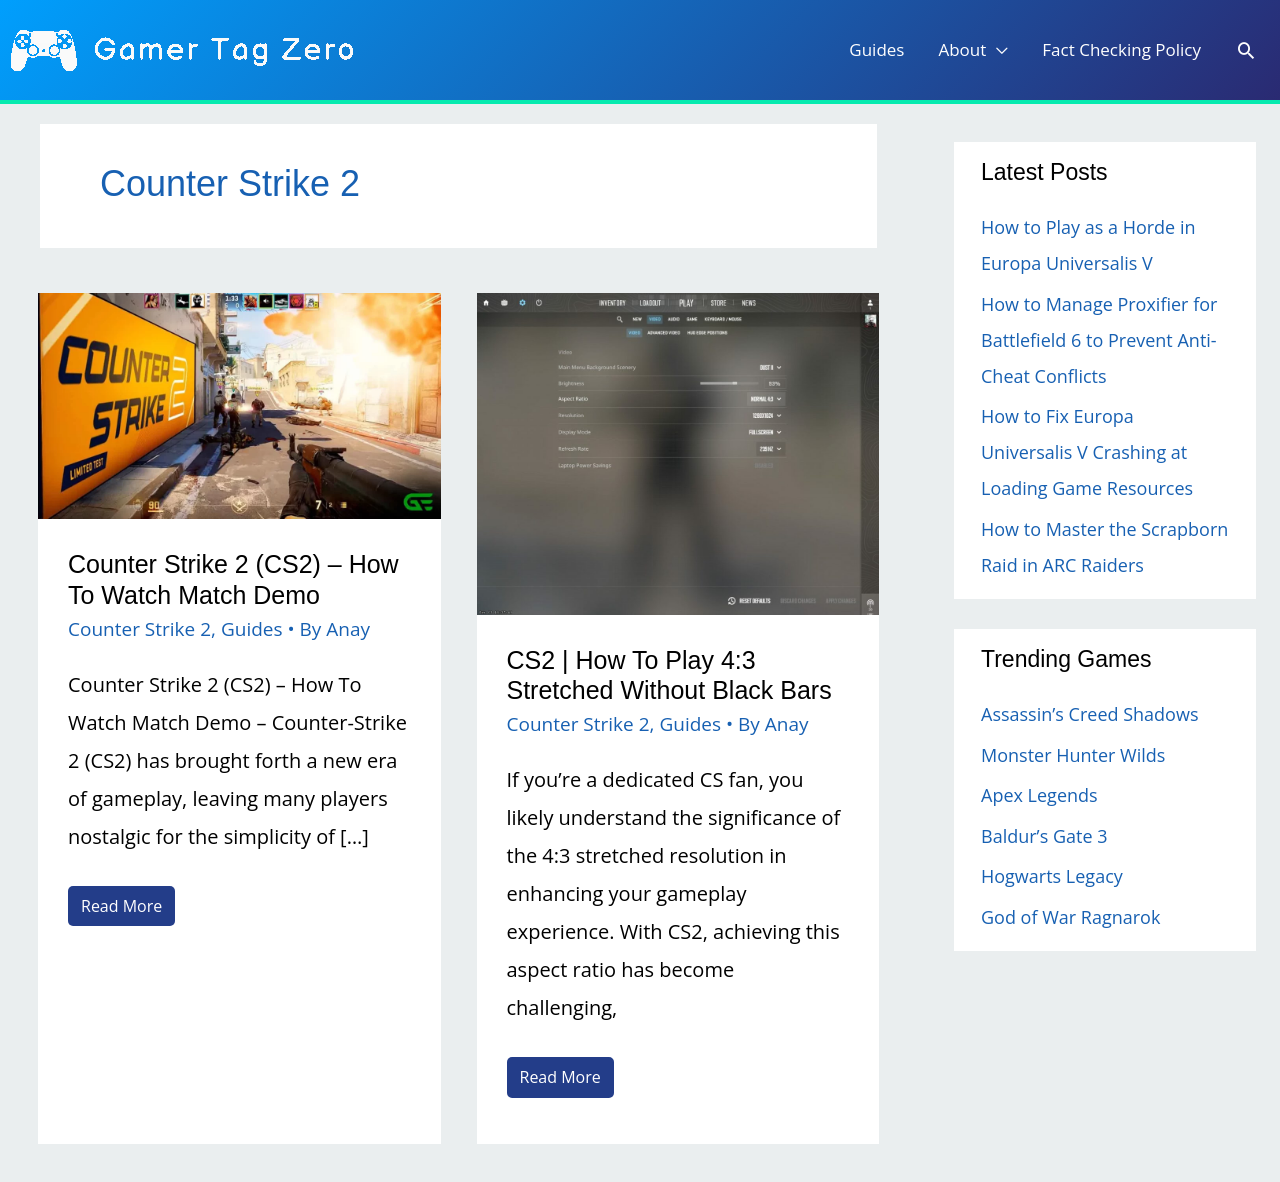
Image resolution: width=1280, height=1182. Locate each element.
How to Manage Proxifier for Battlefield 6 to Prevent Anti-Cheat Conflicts (1099, 340)
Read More (121, 908)
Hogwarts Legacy (1052, 876)
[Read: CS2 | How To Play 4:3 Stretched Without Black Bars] (678, 451)
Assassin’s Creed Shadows (1089, 714)
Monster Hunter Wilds (1073, 755)
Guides (252, 629)
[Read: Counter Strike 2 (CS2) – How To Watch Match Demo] (239, 403)
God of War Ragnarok (1070, 917)
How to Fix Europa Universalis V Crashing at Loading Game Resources (1087, 452)
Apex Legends (1039, 795)
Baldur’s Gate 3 (1044, 836)
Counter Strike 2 (139, 629)
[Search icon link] (1246, 51)
